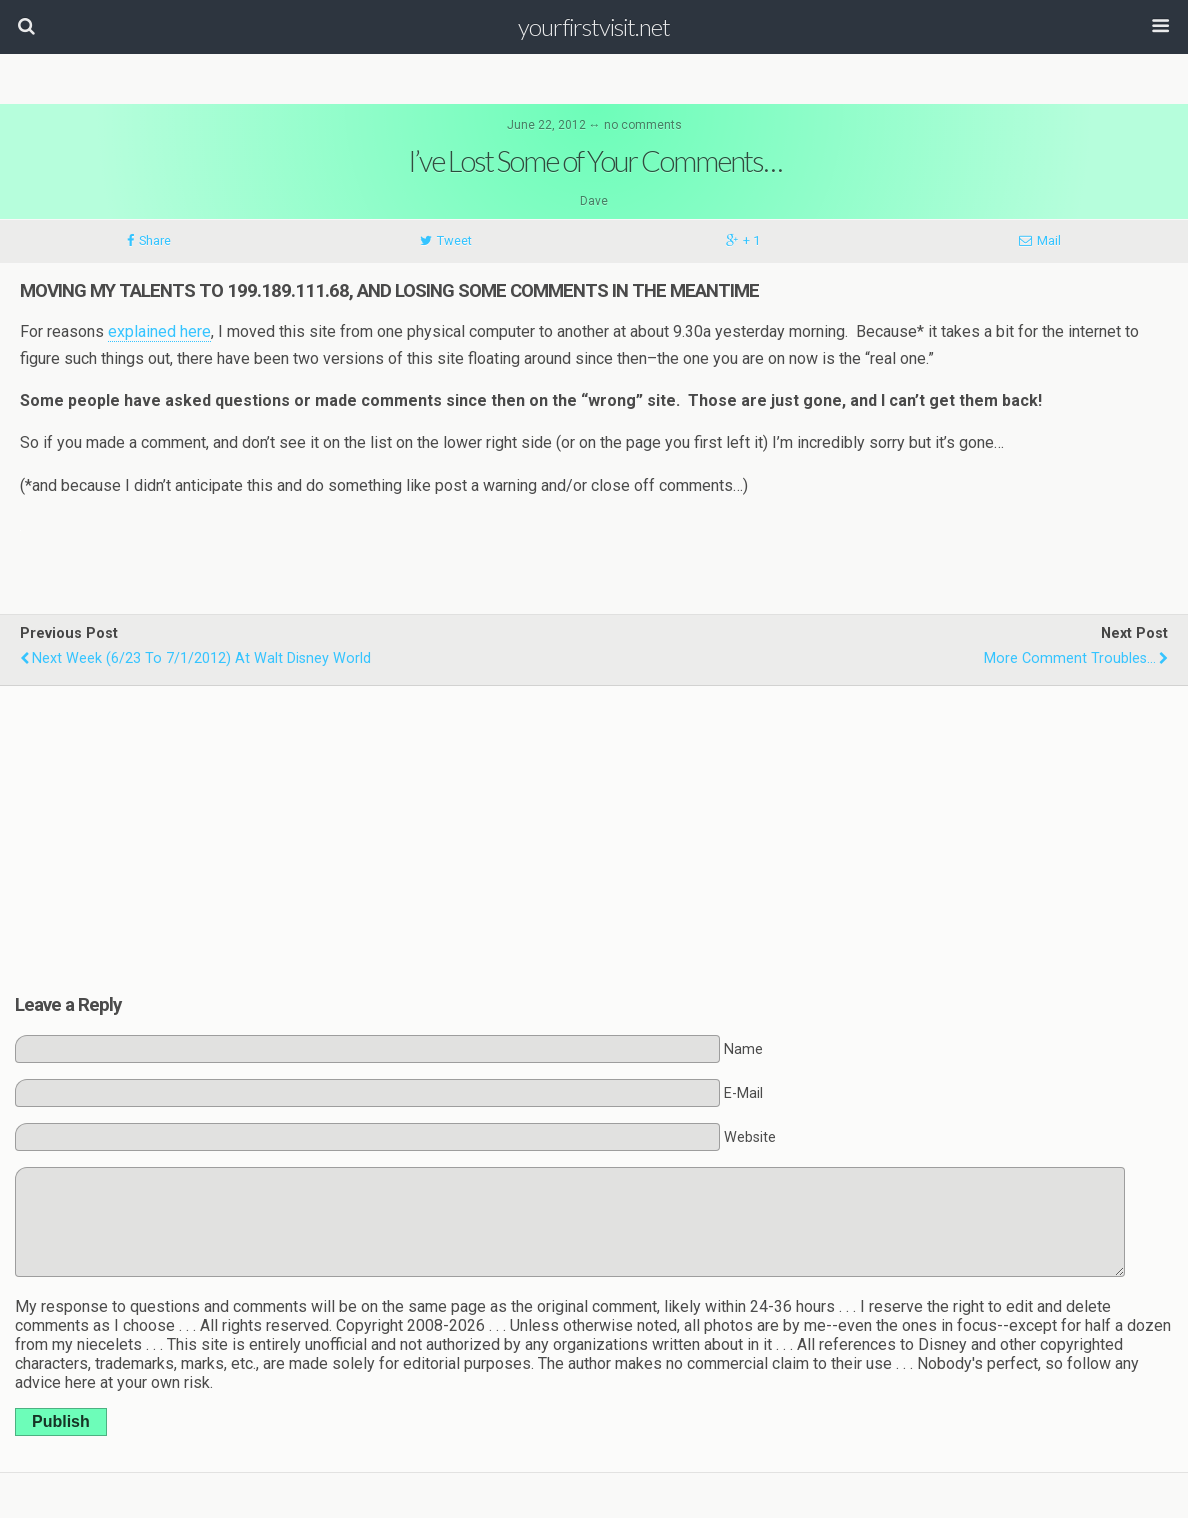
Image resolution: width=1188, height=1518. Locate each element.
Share (155, 240)
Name (743, 1049)
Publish (61, 1421)
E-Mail (743, 1093)
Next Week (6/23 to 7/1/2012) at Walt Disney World (201, 658)
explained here (159, 331)
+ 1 (751, 240)
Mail (1049, 240)
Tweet (454, 240)
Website (750, 1137)
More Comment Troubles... (1070, 658)
